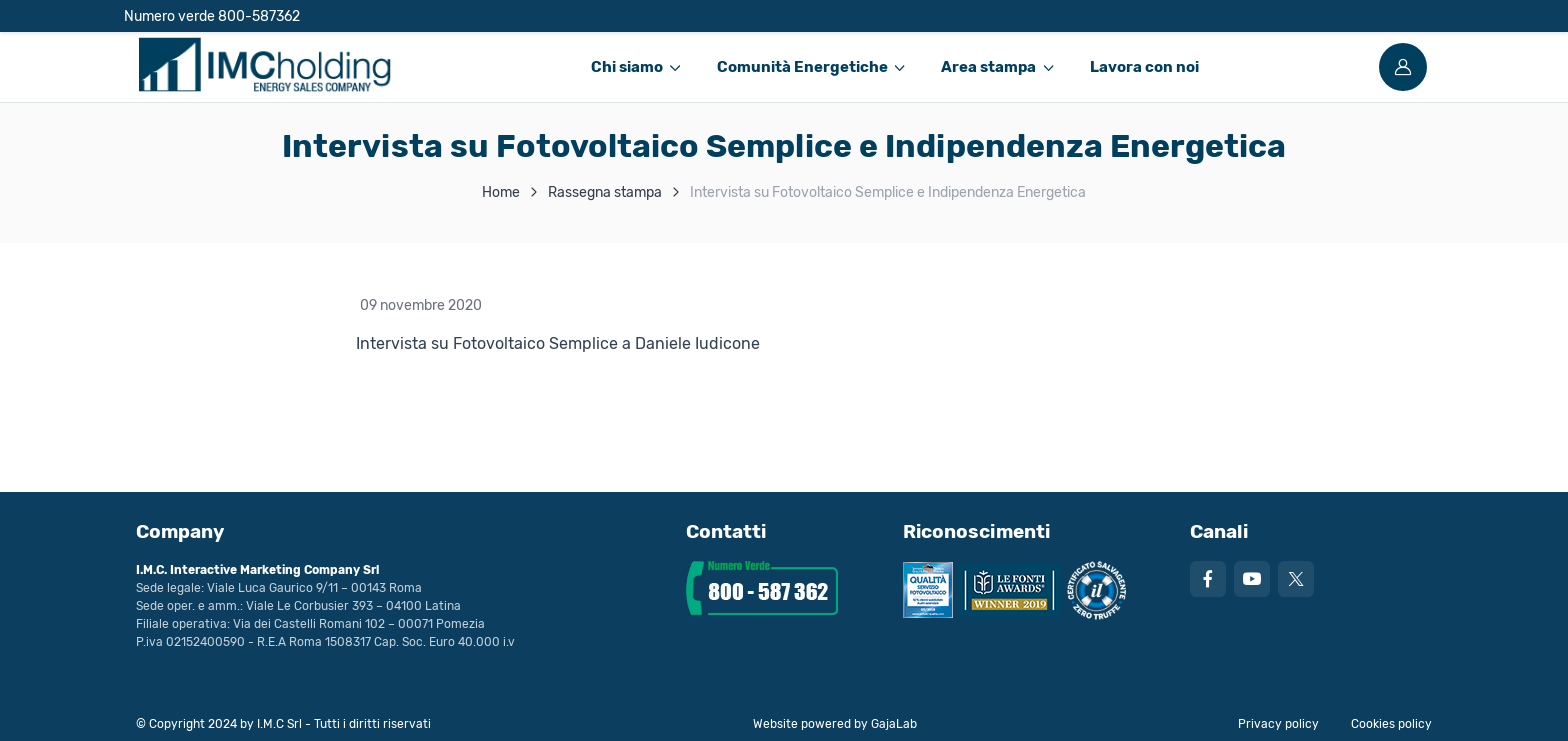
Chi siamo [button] (627, 67)
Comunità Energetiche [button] (802, 67)
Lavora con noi (1144, 67)
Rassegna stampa (605, 192)
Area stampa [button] (988, 67)
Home (501, 192)
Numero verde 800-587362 (212, 16)
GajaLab (894, 724)
